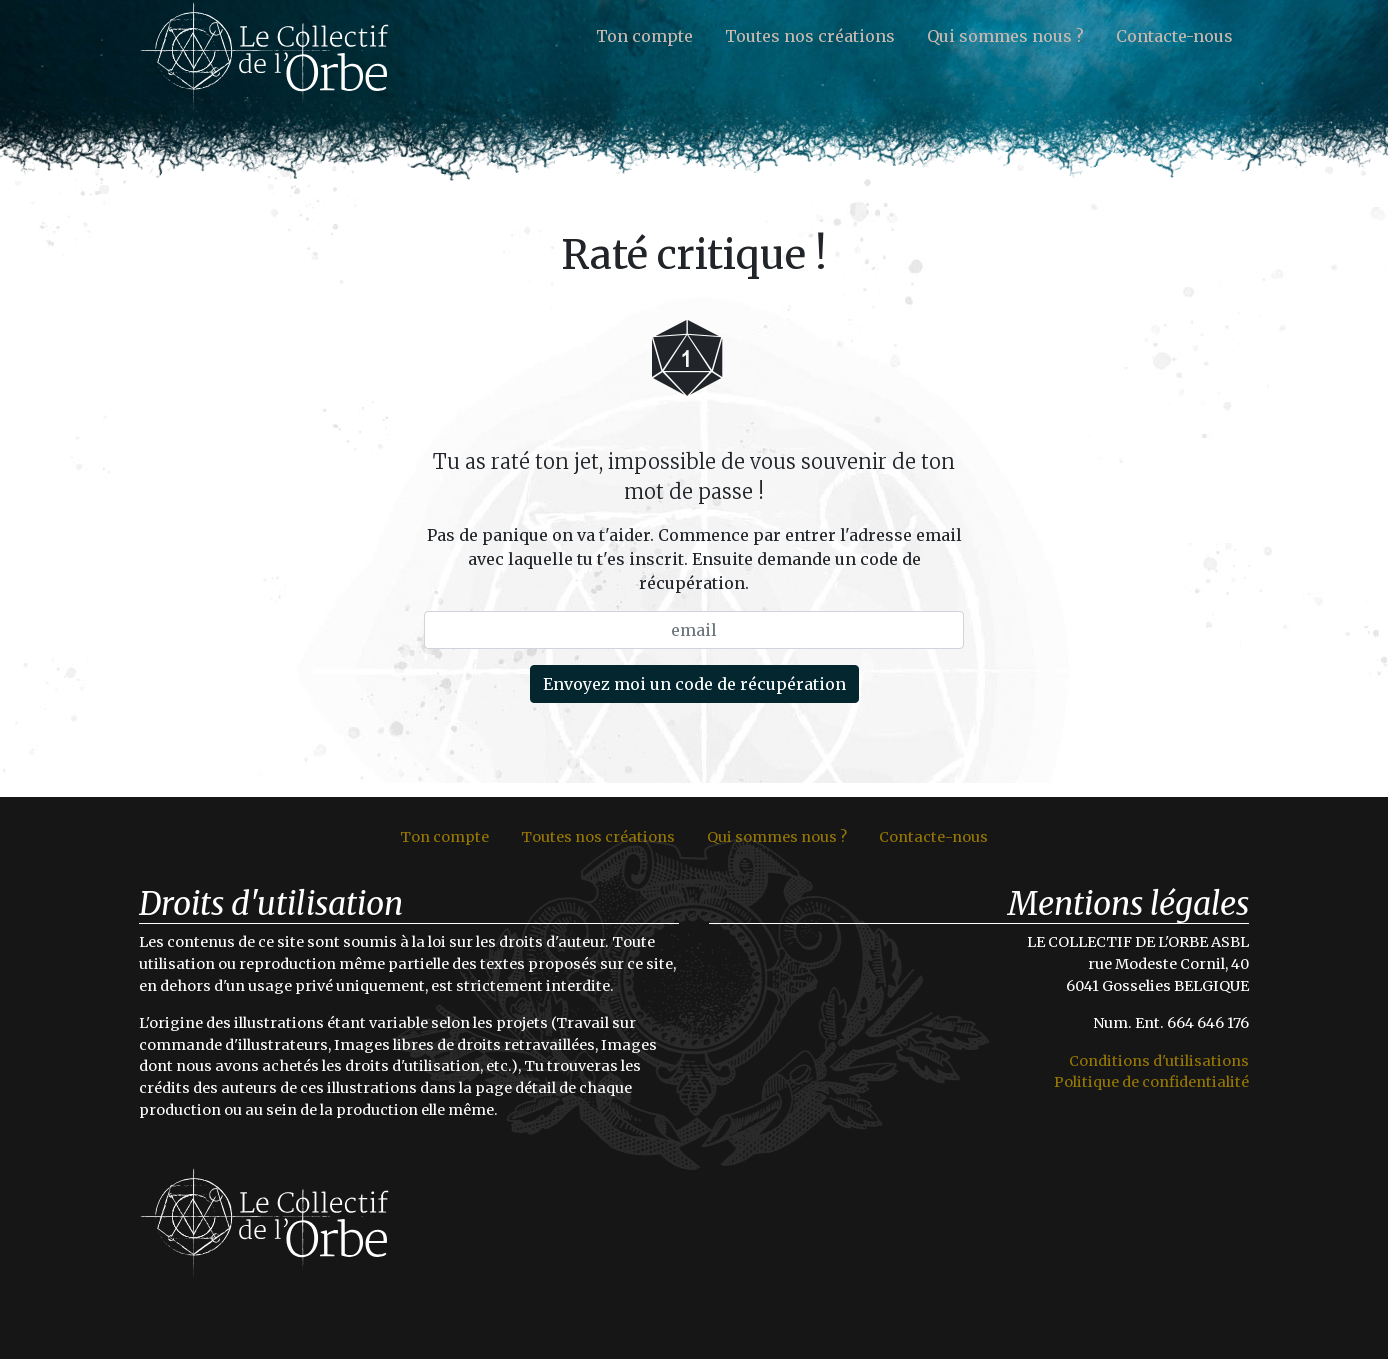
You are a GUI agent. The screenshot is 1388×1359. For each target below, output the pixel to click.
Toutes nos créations (810, 36)
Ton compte (644, 36)
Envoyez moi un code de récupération (694, 684)
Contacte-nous (1174, 36)
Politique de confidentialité (1151, 1082)
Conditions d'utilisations (1159, 1061)
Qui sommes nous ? (1005, 36)
